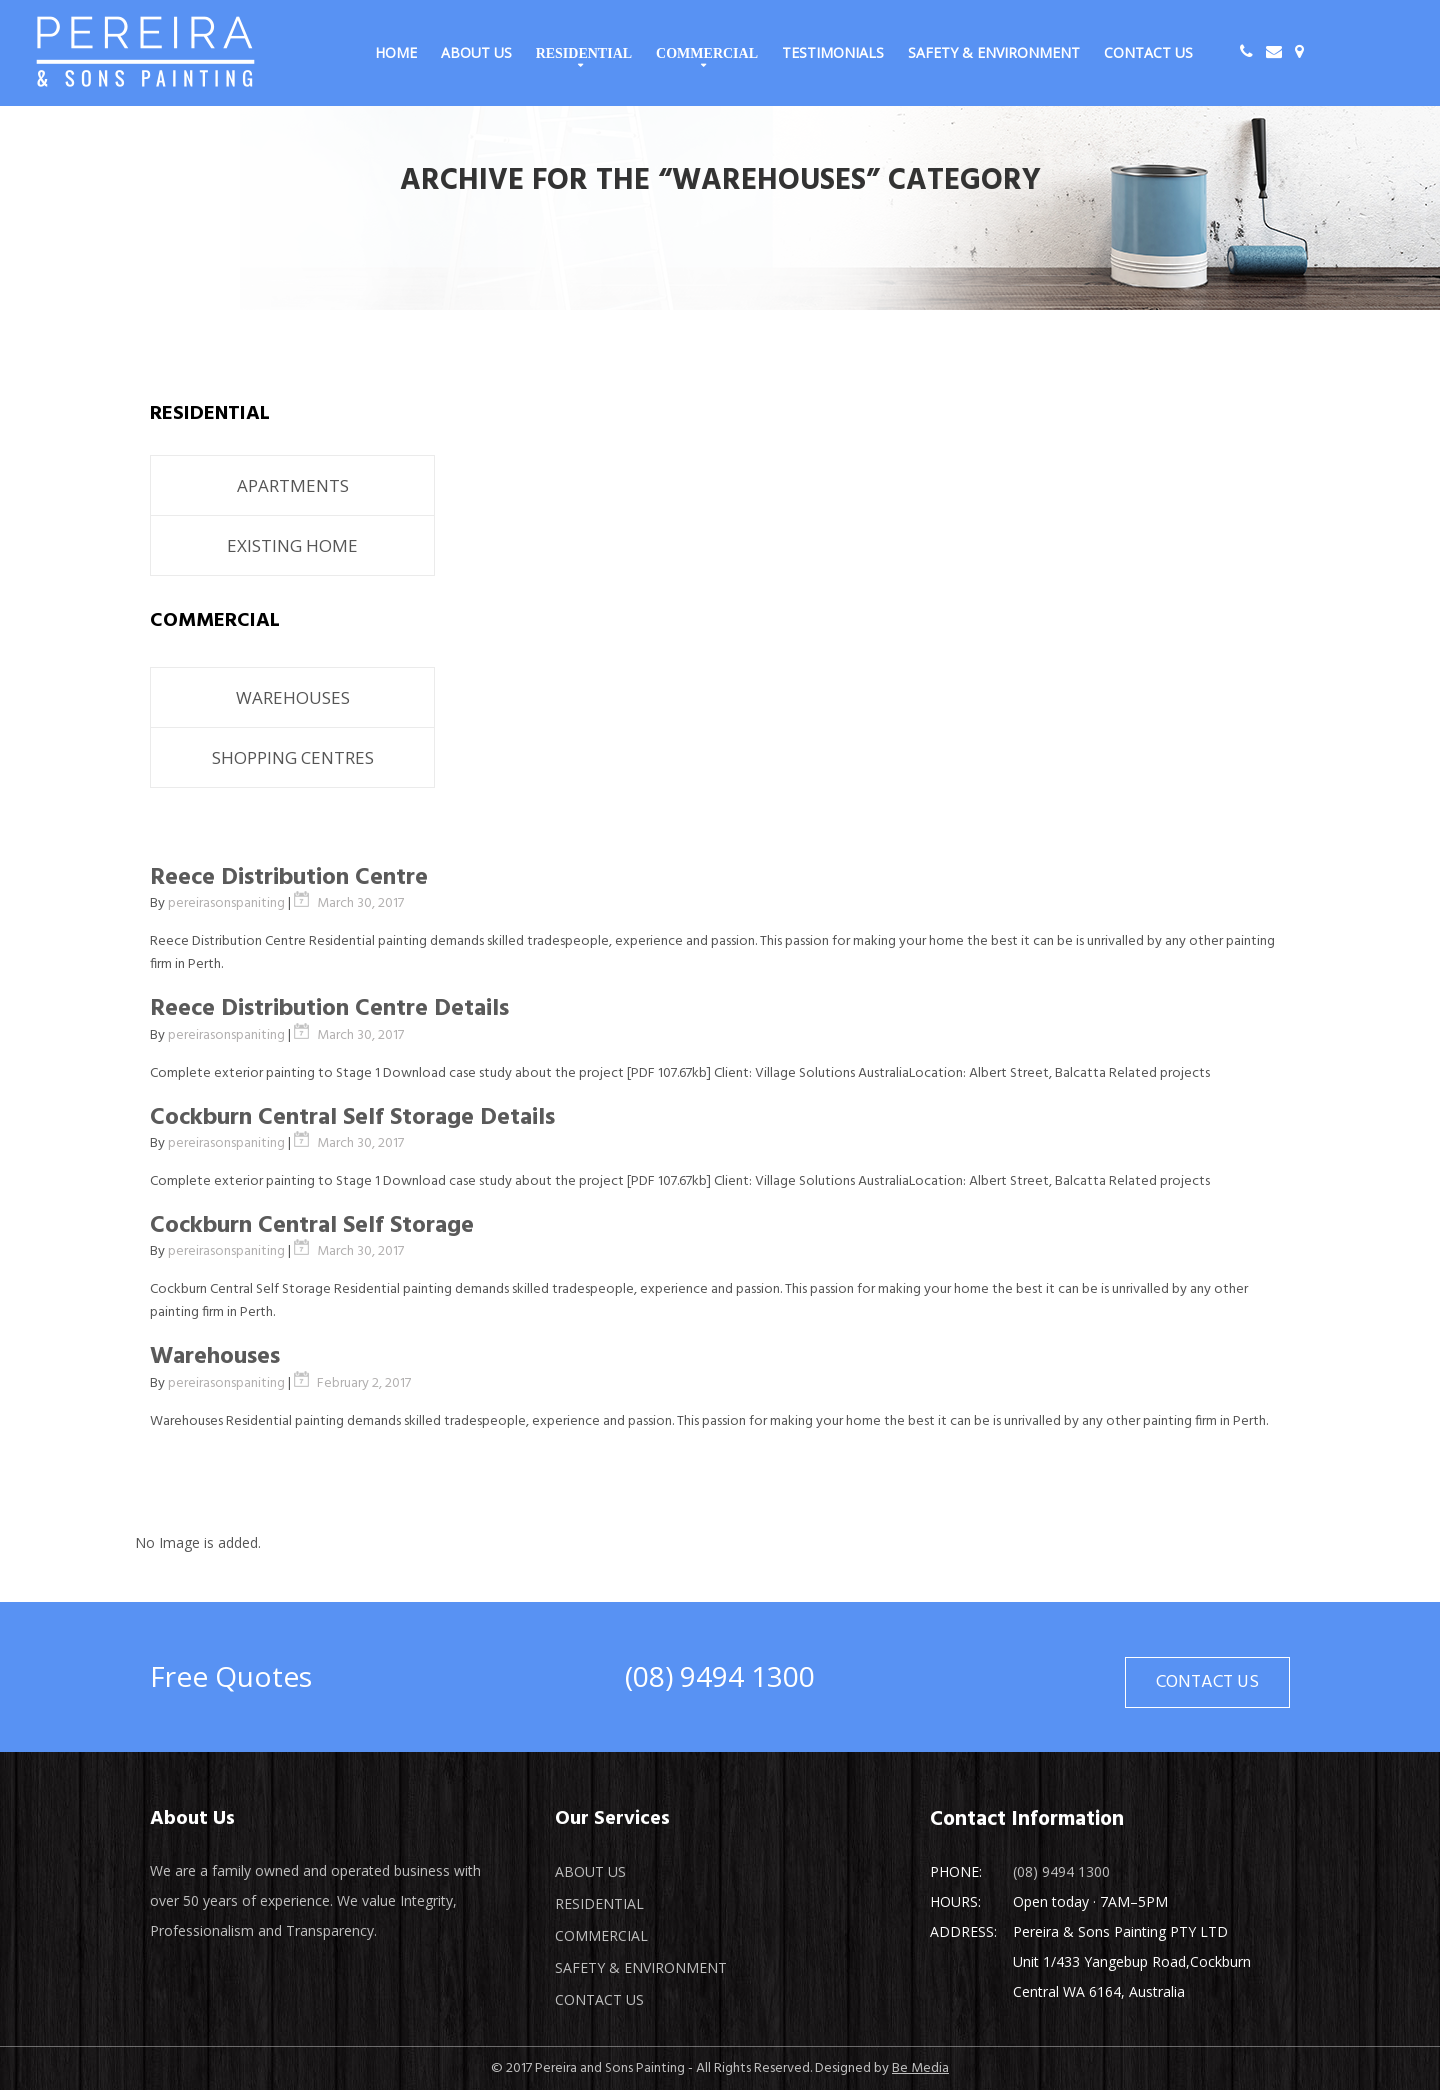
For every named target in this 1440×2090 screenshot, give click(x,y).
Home (396, 52)
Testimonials (833, 52)
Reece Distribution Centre (289, 878)
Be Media (920, 2068)
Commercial (707, 53)
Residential (584, 53)
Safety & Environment (994, 52)
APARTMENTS (293, 485)
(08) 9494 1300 (720, 1676)
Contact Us (1148, 52)
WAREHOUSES (293, 697)
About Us (476, 52)
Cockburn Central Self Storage (312, 1226)
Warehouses (215, 1357)
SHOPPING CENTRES (293, 757)
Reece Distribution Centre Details (329, 1009)
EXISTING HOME (292, 545)
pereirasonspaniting (226, 903)
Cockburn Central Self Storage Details (352, 1118)
